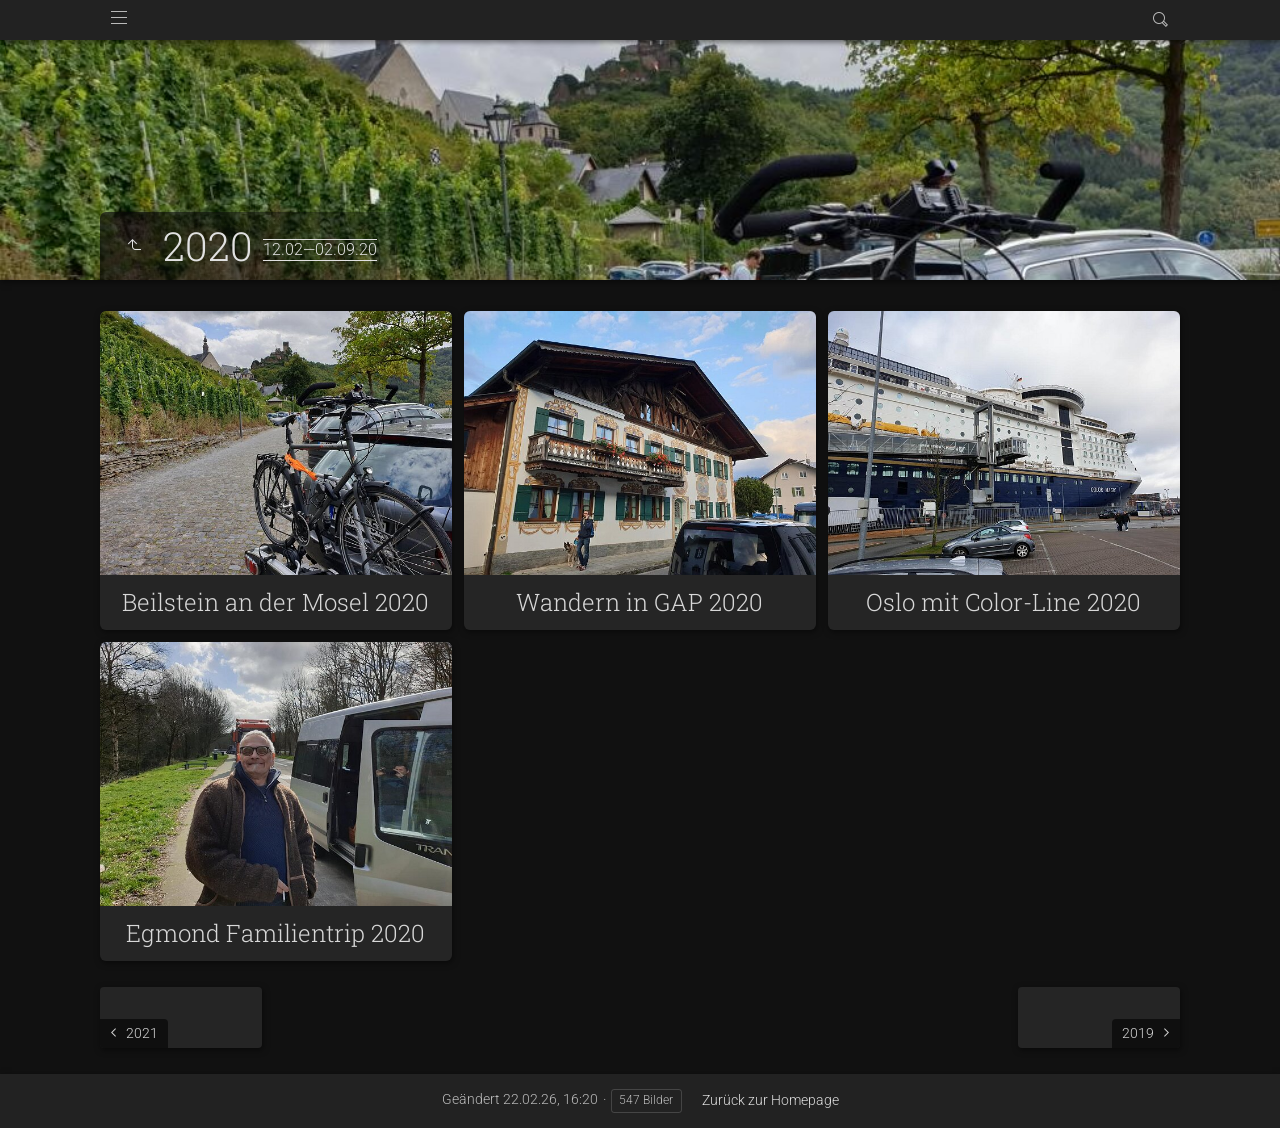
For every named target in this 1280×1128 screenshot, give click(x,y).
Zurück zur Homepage (770, 1100)
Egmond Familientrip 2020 (275, 933)
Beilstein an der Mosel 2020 (275, 602)
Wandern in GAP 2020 (639, 602)
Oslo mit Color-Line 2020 (1003, 602)
